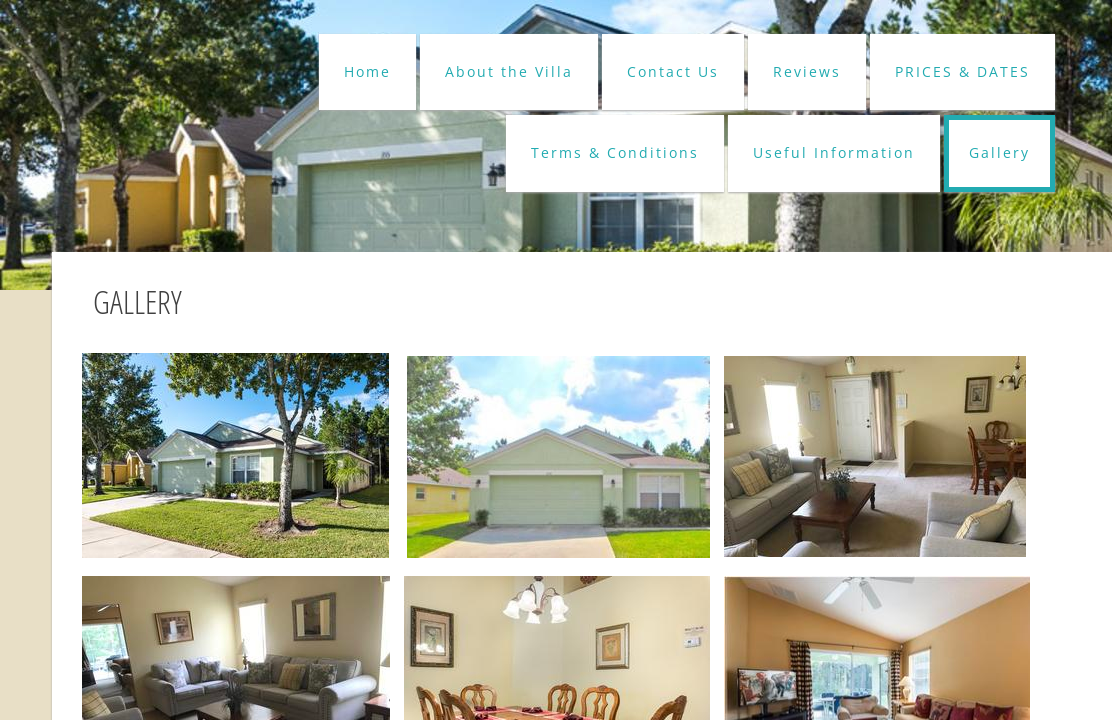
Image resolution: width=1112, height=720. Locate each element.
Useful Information (834, 152)
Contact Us (673, 71)
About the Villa (509, 71)
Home (367, 71)
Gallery (999, 152)
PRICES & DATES (962, 71)
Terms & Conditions (615, 152)
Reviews (807, 71)
